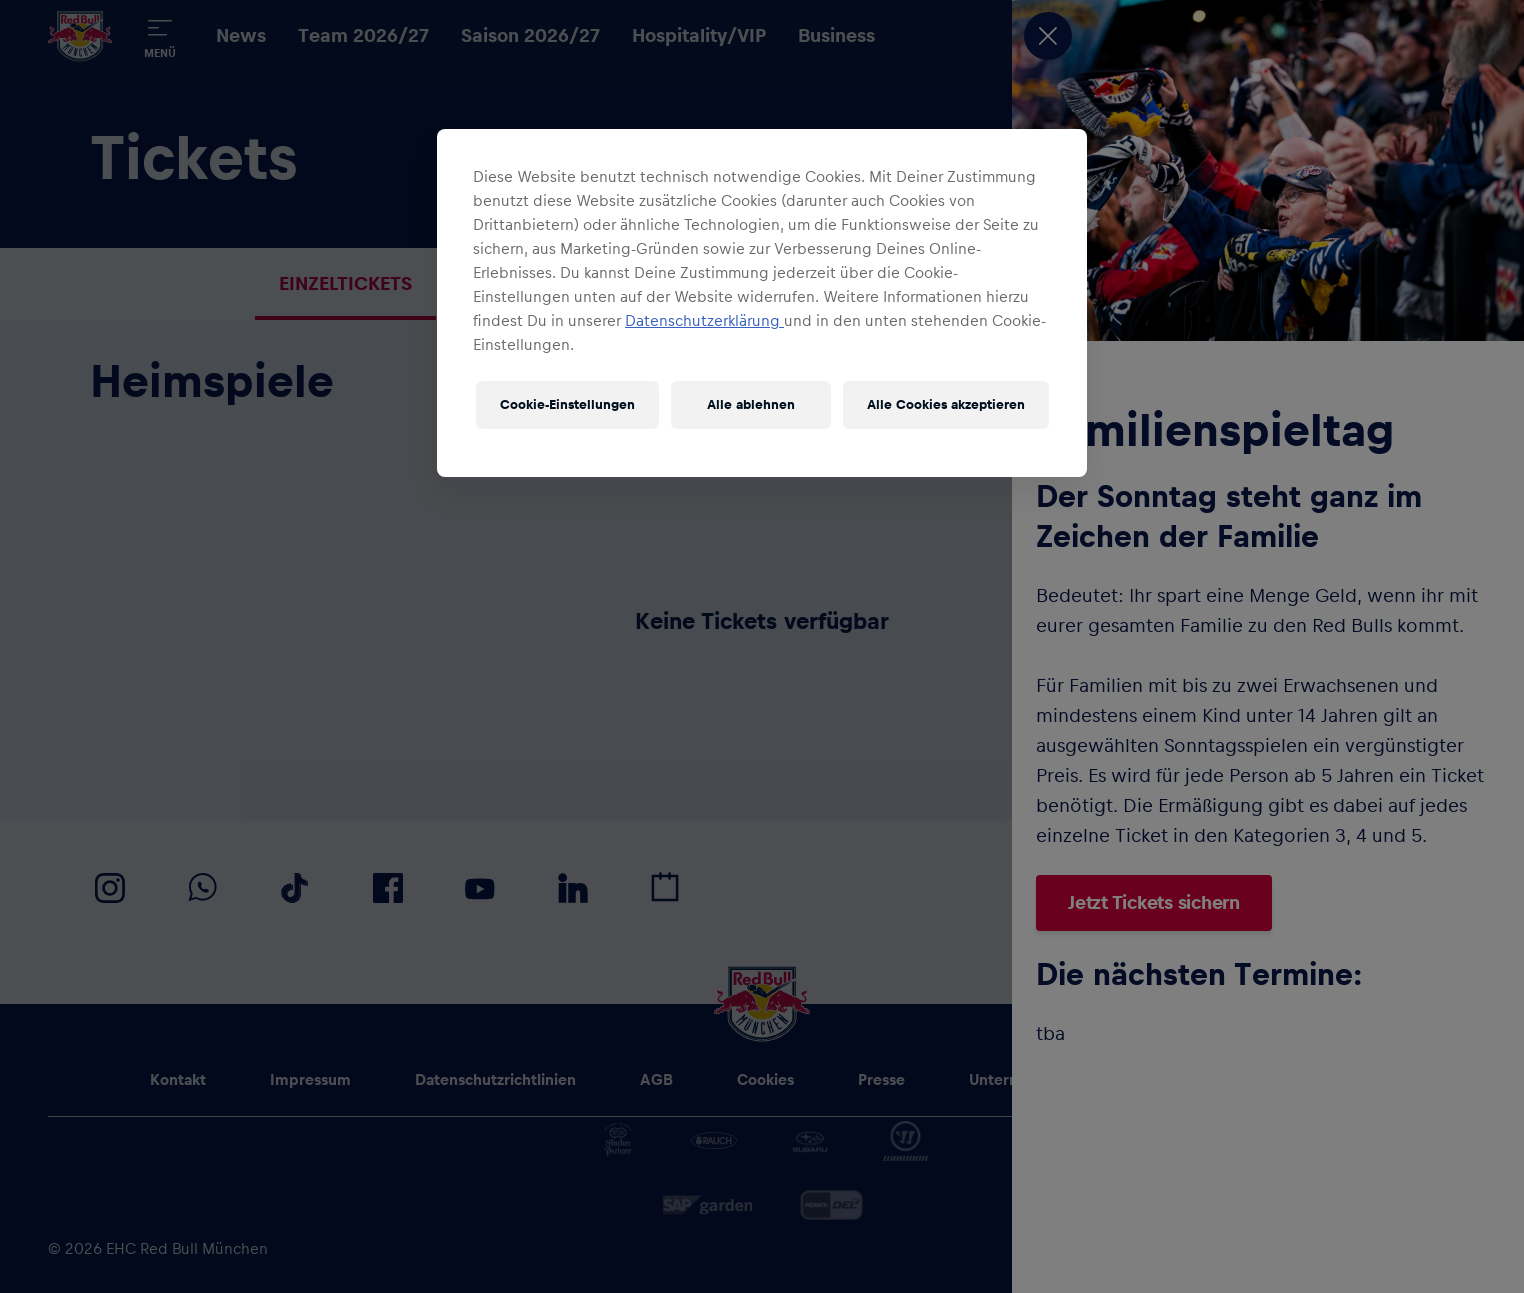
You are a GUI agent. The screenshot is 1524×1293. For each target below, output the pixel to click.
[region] (762, 303)
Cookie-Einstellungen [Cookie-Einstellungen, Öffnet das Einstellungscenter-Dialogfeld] (567, 405)
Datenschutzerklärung (704, 321)
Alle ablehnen (751, 405)
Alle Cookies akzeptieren (946, 405)
